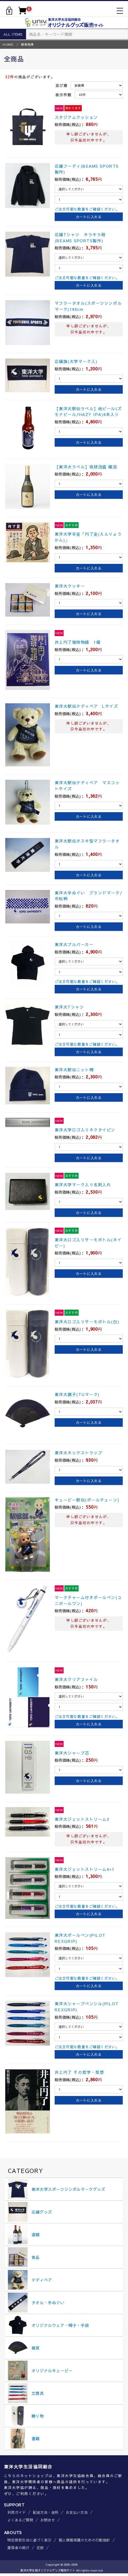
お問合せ (47, 2520)
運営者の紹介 (18, 2548)
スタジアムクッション (76, 117)
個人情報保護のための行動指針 (84, 2540)
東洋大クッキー (70, 586)
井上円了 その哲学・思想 (79, 2072)
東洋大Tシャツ (69, 1007)
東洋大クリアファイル (76, 1679)
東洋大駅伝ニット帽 (74, 1069)
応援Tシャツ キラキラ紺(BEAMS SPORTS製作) (80, 237)
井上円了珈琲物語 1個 (78, 642)
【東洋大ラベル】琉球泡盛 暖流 (86, 466)
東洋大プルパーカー (74, 944)
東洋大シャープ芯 (72, 1753)
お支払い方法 (77, 2512)
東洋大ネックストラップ (79, 1452)
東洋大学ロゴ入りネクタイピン (85, 1129)
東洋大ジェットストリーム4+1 (85, 1869)
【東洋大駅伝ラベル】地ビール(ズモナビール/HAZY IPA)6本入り (88, 411)
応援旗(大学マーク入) (76, 361)
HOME (8, 44)
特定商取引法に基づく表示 (29, 2540)
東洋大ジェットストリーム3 (82, 1819)
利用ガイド (16, 2512)
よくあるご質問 (20, 2520)
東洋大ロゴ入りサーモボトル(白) (87, 1321)
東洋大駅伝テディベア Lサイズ (86, 706)
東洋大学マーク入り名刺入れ (83, 1184)
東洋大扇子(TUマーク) (77, 1394)
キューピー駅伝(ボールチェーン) (87, 1500)
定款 (40, 2548)
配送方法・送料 (46, 2512)
